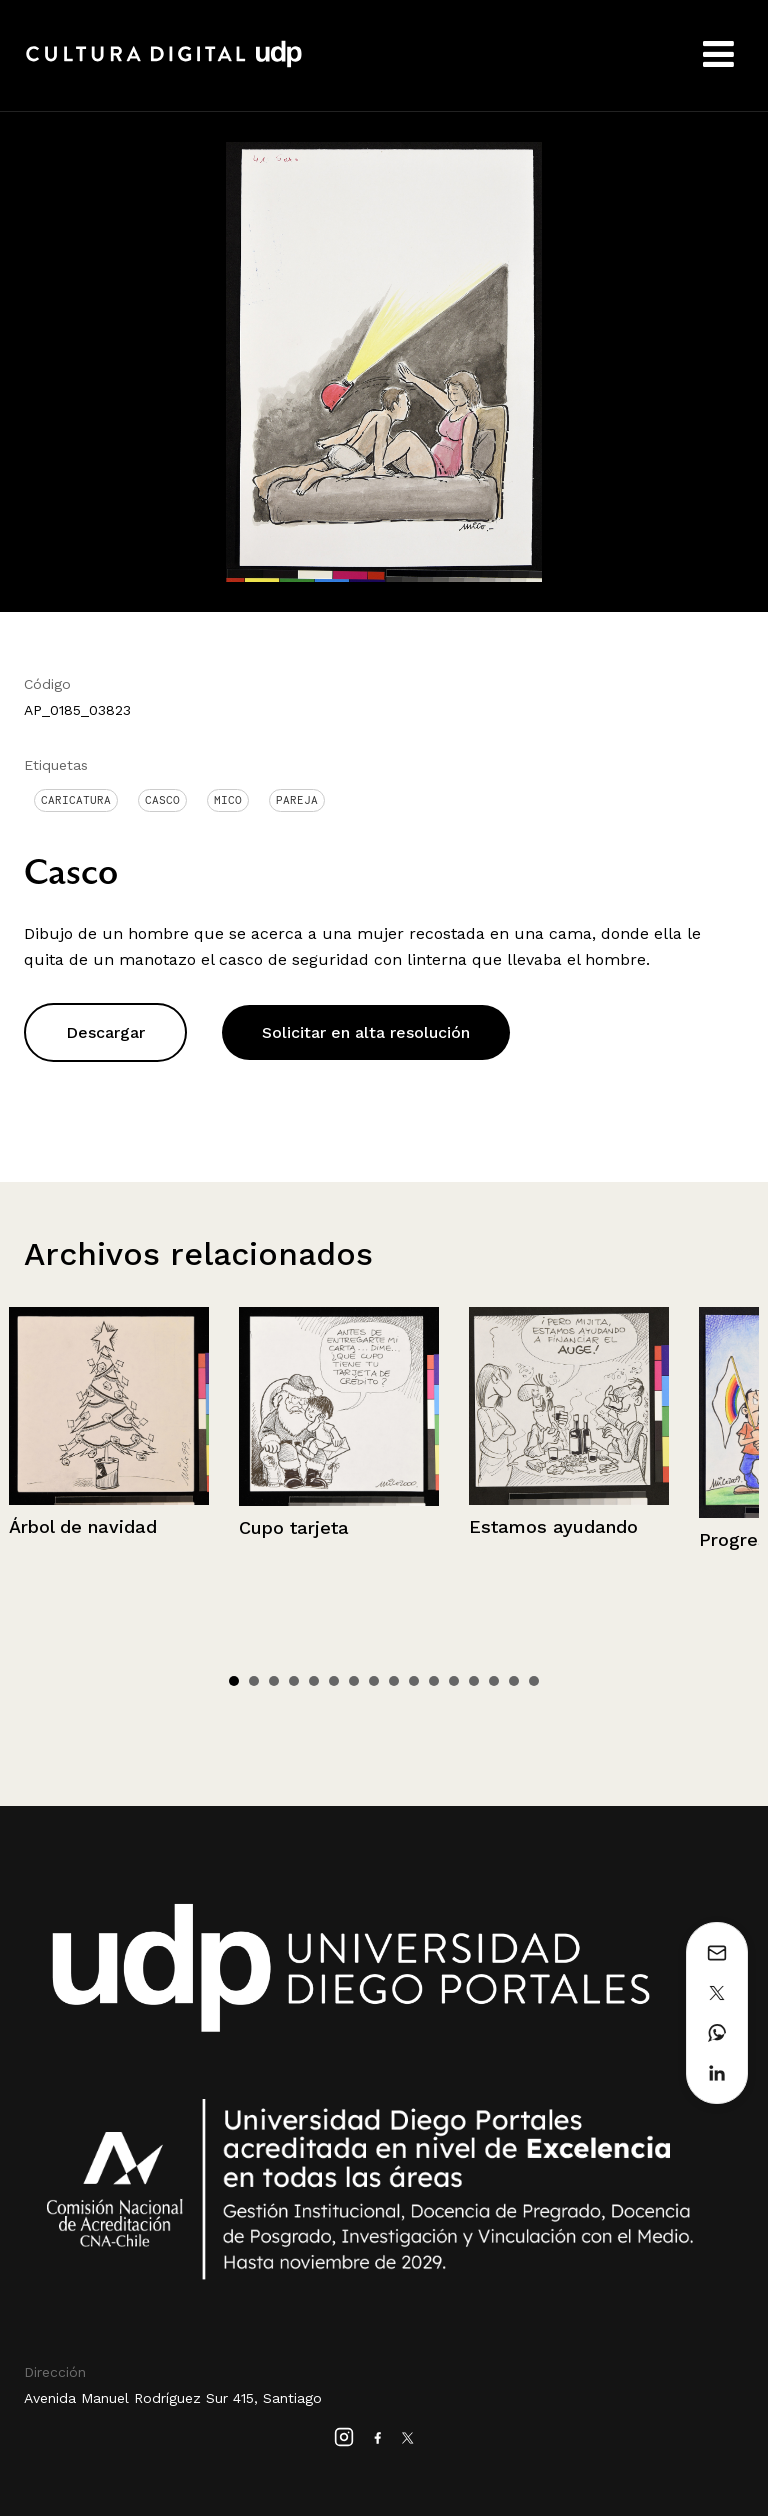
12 (454, 1681)
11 (434, 1681)
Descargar (105, 1032)
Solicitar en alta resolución (366, 1032)
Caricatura (76, 800)
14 (494, 1681)
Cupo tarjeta (294, 1527)
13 (474, 1681)
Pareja (297, 800)
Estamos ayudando (553, 1526)
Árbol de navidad (83, 1526)
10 (414, 1681)
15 (514, 1681)
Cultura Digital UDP (164, 65)
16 (534, 1681)
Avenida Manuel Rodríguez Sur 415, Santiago (173, 2398)
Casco (162, 800)
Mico (228, 800)
